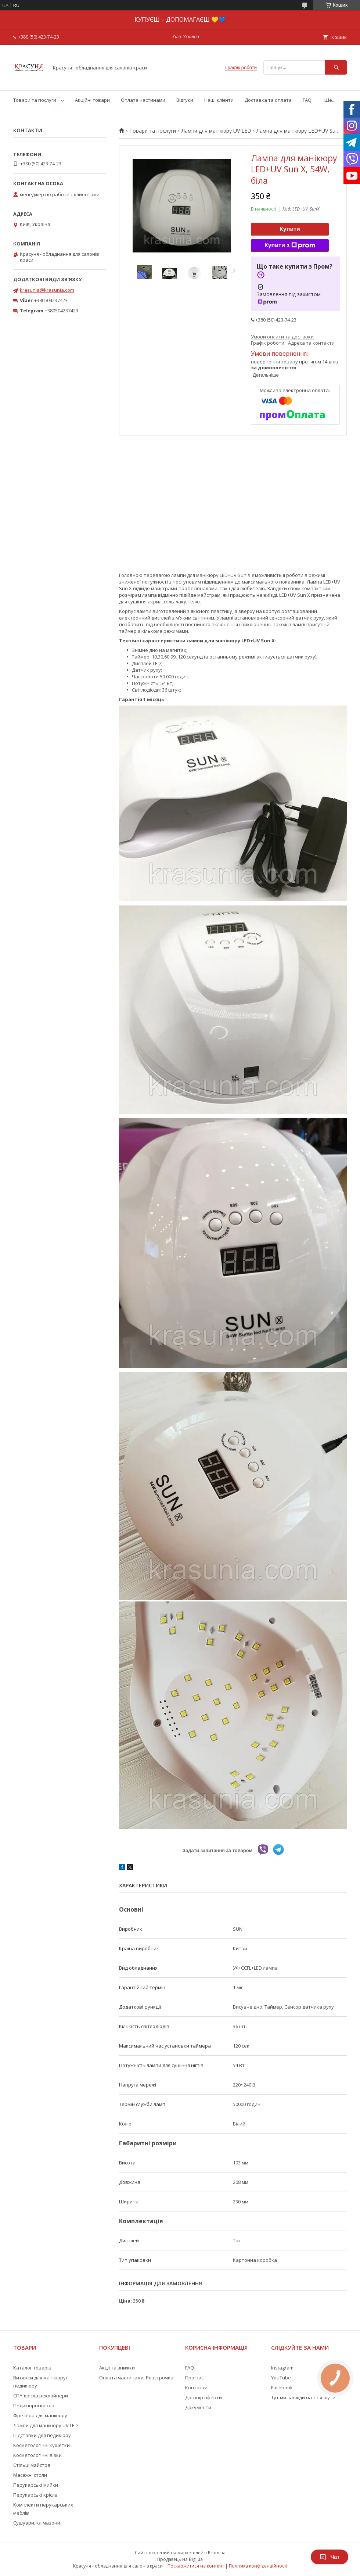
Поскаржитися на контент (196, 2566)
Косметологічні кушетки (41, 2445)
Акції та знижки (117, 2367)
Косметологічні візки (37, 2455)
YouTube (281, 2377)
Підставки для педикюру (42, 2435)
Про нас (194, 2377)
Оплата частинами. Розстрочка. (136, 2377)
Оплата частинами (143, 100)
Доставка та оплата (268, 100)
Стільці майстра (31, 2465)
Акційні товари (92, 100)
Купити (290, 229)
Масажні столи (30, 2475)
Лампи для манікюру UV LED (216, 131)
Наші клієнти (219, 100)
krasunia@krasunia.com (47, 290)
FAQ (307, 100)
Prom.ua (217, 2553)
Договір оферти (203, 2397)
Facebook (282, 2387)
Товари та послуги (34, 100)
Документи (198, 2407)
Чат (329, 2557)
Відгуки (184, 100)
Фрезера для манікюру (40, 2415)
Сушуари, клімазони (36, 2522)
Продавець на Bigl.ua (180, 2559)
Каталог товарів (32, 2367)
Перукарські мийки (35, 2485)
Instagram (282, 2367)
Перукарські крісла (35, 2494)
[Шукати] (336, 67)
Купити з (289, 245)
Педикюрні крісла (33, 2405)
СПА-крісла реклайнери (40, 2395)
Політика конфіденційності (258, 2566)
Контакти (196, 2387)
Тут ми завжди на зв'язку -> (303, 2397)
